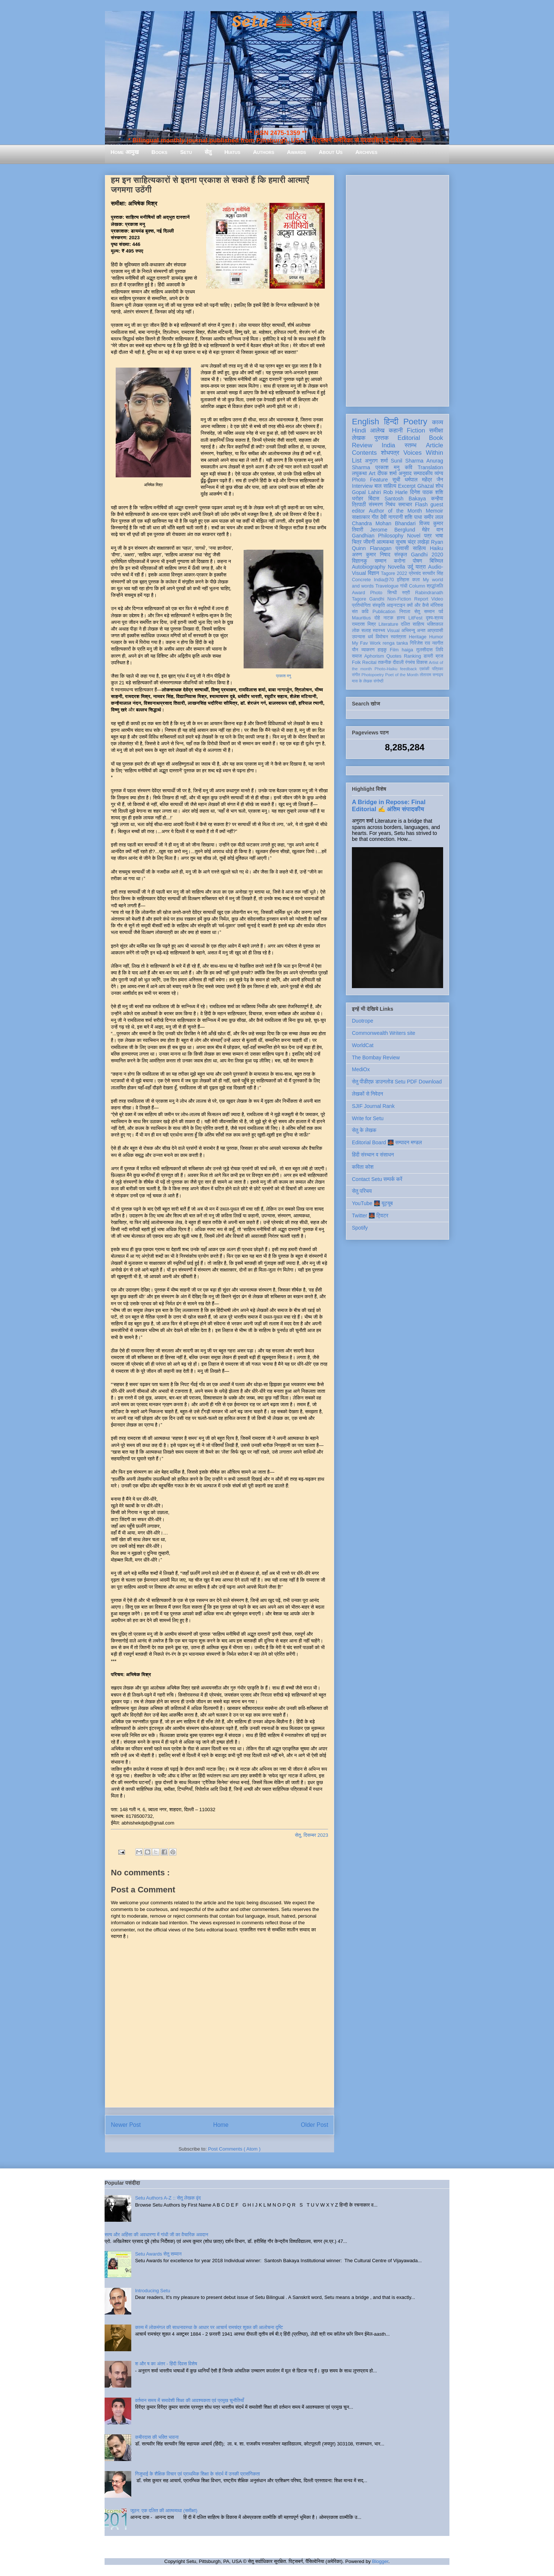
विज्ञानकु (359, 561)
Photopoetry (373, 674)
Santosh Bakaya (405, 498)
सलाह (366, 630)
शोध (439, 486)
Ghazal (425, 486)
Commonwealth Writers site (383, 1033)
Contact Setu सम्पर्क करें (377, 1179)
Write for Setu (367, 1118)
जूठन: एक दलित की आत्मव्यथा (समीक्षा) (163, 2510)
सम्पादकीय (423, 473)
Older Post (314, 2125)
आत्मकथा (385, 542)
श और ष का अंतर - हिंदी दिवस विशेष (166, 2363)
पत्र (428, 536)
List (357, 460)
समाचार (405, 504)
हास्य (401, 618)
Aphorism (374, 656)
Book (436, 437)
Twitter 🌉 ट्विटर (370, 1215)
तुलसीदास (424, 649)
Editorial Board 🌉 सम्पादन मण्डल (387, 1142)
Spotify (360, 1228)
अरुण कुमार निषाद (371, 554)
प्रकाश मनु (283, 676)
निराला (404, 611)
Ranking (412, 656)
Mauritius (361, 618)
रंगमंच (410, 662)
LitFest (415, 618)
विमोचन (382, 636)
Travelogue (387, 586)
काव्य (437, 422)
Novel (414, 536)
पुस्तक (382, 437)
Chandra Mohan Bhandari (384, 523)
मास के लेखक (362, 681)
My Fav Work (366, 643)
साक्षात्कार (361, 517)
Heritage (418, 636)
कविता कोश (362, 1167)
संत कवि (360, 611)
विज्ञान (373, 573)
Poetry (415, 421)
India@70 (384, 579)
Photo (376, 592)
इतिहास (403, 579)
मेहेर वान (432, 530)
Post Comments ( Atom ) (234, 2149)
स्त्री (406, 592)
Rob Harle (395, 492)
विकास (422, 662)
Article (434, 445)
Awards (296, 152)
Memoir (434, 511)
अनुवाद (405, 473)
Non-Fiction (399, 599)
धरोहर (357, 498)
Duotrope (362, 1021)
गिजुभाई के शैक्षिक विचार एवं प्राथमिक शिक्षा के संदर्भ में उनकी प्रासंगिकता (197, 2474)
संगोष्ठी (378, 681)
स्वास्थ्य (379, 630)
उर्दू (410, 567)
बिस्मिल (436, 561)
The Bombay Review (376, 1057)
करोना (399, 561)
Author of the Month (395, 511)
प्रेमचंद (415, 573)
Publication (384, 611)
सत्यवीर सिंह (432, 573)
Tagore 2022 (394, 573)
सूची (396, 480)
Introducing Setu (152, 2290)
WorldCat (362, 1045)
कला (416, 579)
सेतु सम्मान (424, 611)
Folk (356, 662)
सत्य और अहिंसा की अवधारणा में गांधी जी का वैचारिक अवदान (156, 2234)
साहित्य (419, 548)
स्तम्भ (410, 445)
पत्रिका (437, 669)
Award (358, 592)
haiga (407, 649)
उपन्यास (358, 636)
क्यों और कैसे (418, 605)
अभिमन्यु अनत (413, 630)
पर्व (441, 611)
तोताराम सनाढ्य (431, 674)
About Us (331, 152)
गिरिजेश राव (420, 643)
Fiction (416, 430)
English (365, 421)
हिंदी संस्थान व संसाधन (373, 1155)
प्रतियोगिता (361, 605)
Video (437, 599)
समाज (357, 656)
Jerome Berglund (392, 530)
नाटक (388, 618)
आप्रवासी (435, 630)
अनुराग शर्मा (376, 461)
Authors (263, 152)
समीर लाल (433, 517)
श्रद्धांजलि (435, 586)
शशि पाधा (413, 517)
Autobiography (368, 567)
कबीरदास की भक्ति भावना (157, 2437)
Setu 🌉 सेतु (276, 22)
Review (362, 445)
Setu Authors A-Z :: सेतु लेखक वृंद (168, 2198)
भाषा (439, 536)
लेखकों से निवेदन (367, 1094)
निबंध (390, 504)
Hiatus (232, 152)
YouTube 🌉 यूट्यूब (372, 1203)
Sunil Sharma (407, 461)
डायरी (428, 656)
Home (221, 2125)
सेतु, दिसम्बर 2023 (311, 1835)
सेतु (208, 152)
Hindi (359, 430)
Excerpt (406, 486)
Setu (186, 152)
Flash (421, 504)
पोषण (417, 561)
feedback (408, 669)
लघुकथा (359, 473)
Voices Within (423, 452)
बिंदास (373, 498)
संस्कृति (378, 605)
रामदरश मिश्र (364, 624)
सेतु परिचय (362, 1191)
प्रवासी (402, 548)
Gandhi (377, 599)
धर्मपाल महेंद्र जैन (424, 480)
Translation (430, 467)
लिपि (439, 649)
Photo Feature (370, 480)
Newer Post (126, 2125)
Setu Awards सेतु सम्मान (158, 2254)
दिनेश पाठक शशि (426, 492)
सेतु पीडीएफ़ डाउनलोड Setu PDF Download (397, 1082)
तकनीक (384, 662)
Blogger (380, 2561)
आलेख (377, 430)
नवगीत (437, 643)
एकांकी (424, 669)
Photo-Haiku (386, 669)
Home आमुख (125, 152)
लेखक (359, 437)
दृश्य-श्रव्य (434, 618)
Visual (393, 630)
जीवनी (369, 542)
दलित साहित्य (412, 624)
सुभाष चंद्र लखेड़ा (412, 542)
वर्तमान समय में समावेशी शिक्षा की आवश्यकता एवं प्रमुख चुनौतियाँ (189, 2400)
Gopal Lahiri (366, 492)
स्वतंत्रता (398, 636)
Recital (369, 662)
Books (159, 152)
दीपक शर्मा (387, 473)
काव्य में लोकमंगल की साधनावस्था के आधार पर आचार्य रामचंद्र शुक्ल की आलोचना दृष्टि (209, 2327)
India (388, 445)
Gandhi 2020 (427, 554)
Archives (366, 152)
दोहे (377, 618)
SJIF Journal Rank (373, 1106)
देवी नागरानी (391, 517)
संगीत (356, 674)
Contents (364, 452)
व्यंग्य (439, 473)
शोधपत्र (390, 452)
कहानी (396, 430)
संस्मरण (376, 504)
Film (394, 649)
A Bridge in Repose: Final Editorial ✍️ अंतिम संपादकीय (388, 805)
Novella (396, 567)
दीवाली (398, 662)
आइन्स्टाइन (395, 605)
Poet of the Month (402, 674)
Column (417, 586)
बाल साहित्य (385, 486)
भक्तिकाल (435, 624)
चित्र (357, 542)
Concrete (361, 579)
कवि (408, 467)
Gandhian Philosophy (377, 536)
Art (372, 473)
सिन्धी (392, 592)
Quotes (394, 656)
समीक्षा (436, 430)
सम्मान (380, 561)
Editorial (409, 437)
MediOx (361, 1069)
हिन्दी (391, 421)
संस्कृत (400, 554)
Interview (362, 486)
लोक (356, 630)
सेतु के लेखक (364, 1130)
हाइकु (382, 649)
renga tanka (395, 643)
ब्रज (439, 656)
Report (421, 599)
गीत (375, 517)
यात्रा (420, 567)
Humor (436, 636)
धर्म (370, 636)
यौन (355, 649)
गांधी (404, 586)
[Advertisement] (397, 289)
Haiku (436, 548)
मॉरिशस (437, 605)
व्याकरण (368, 649)
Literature (388, 624)
